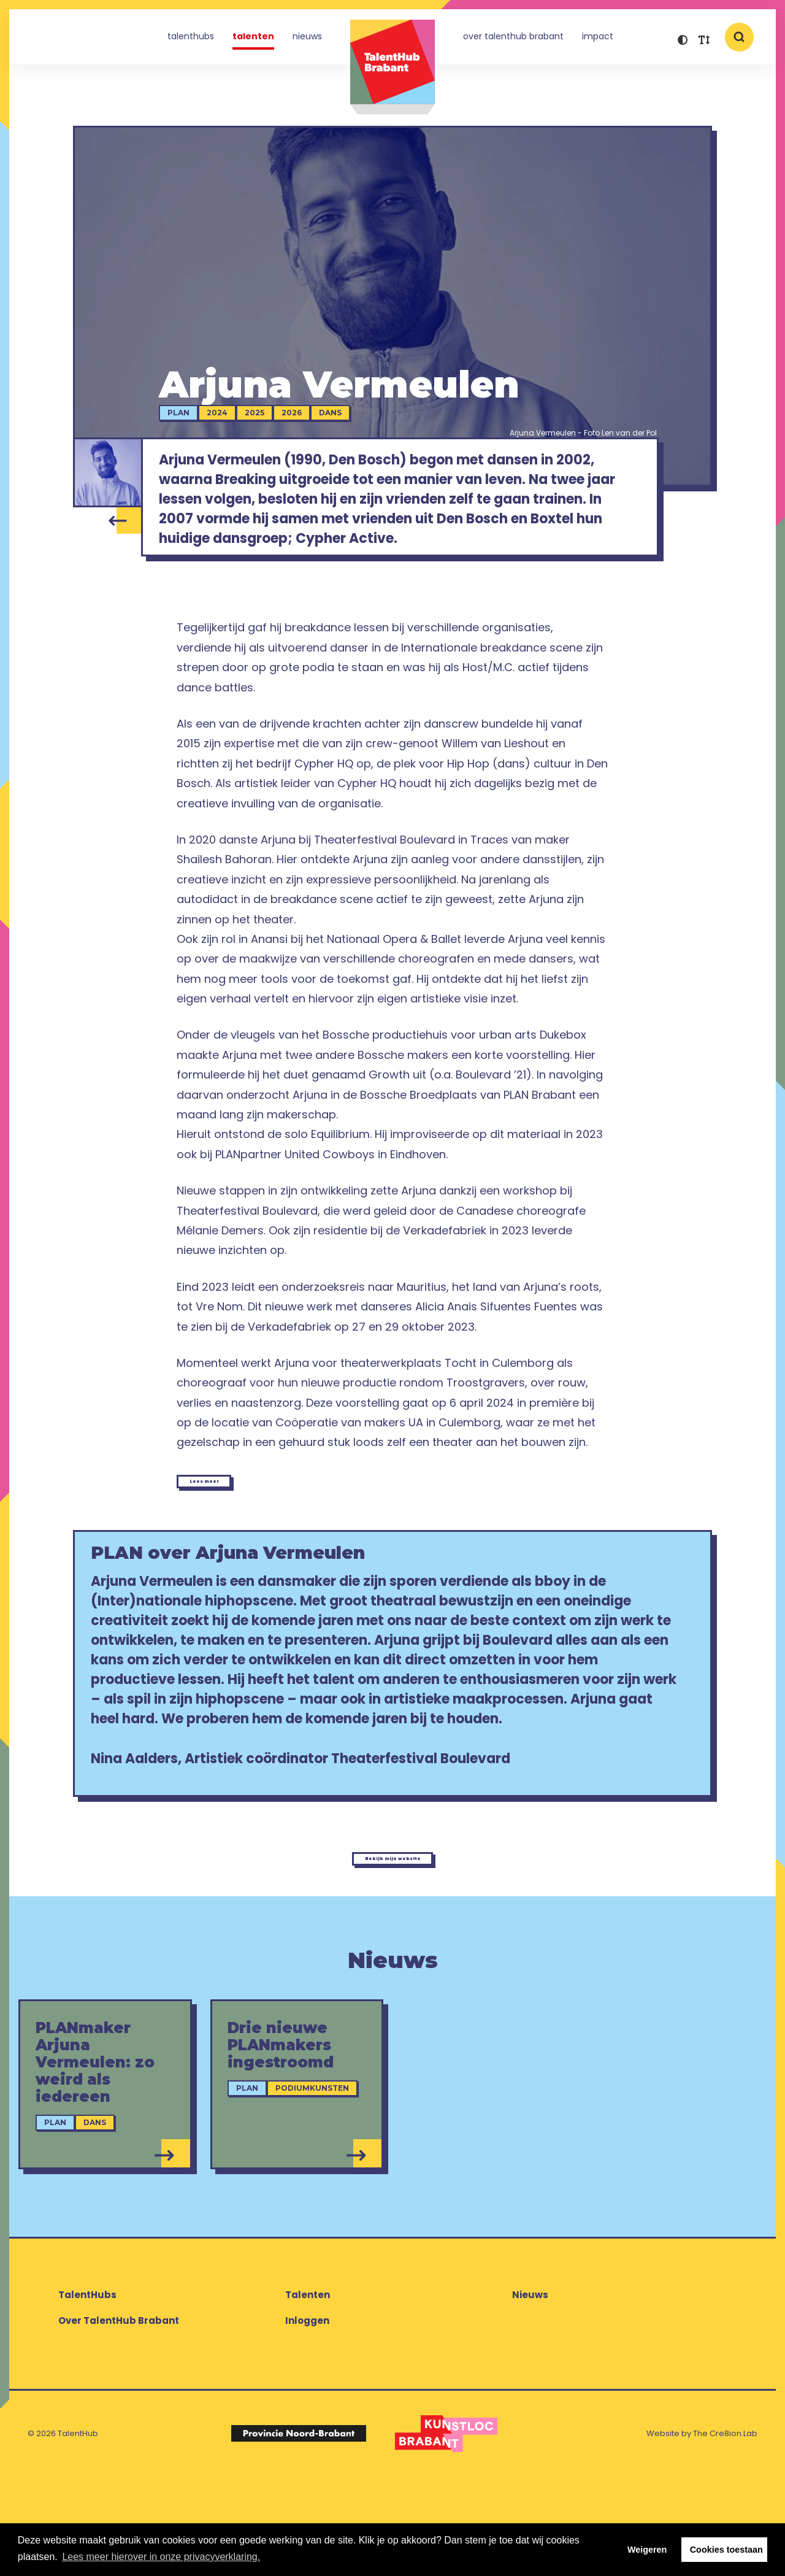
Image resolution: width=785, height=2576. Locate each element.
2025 (274, 419)
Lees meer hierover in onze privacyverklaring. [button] (161, 2556)
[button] (682, 41)
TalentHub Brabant (392, 67)
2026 (311, 419)
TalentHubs (190, 39)
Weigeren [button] (647, 2550)
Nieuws (307, 39)
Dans (350, 419)
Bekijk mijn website (392, 1949)
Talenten (253, 39)
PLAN (198, 419)
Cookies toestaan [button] (726, 2550)
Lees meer (233, 1513)
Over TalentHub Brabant (513, 39)
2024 (236, 419)
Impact (597, 39)
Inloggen (307, 2419)
